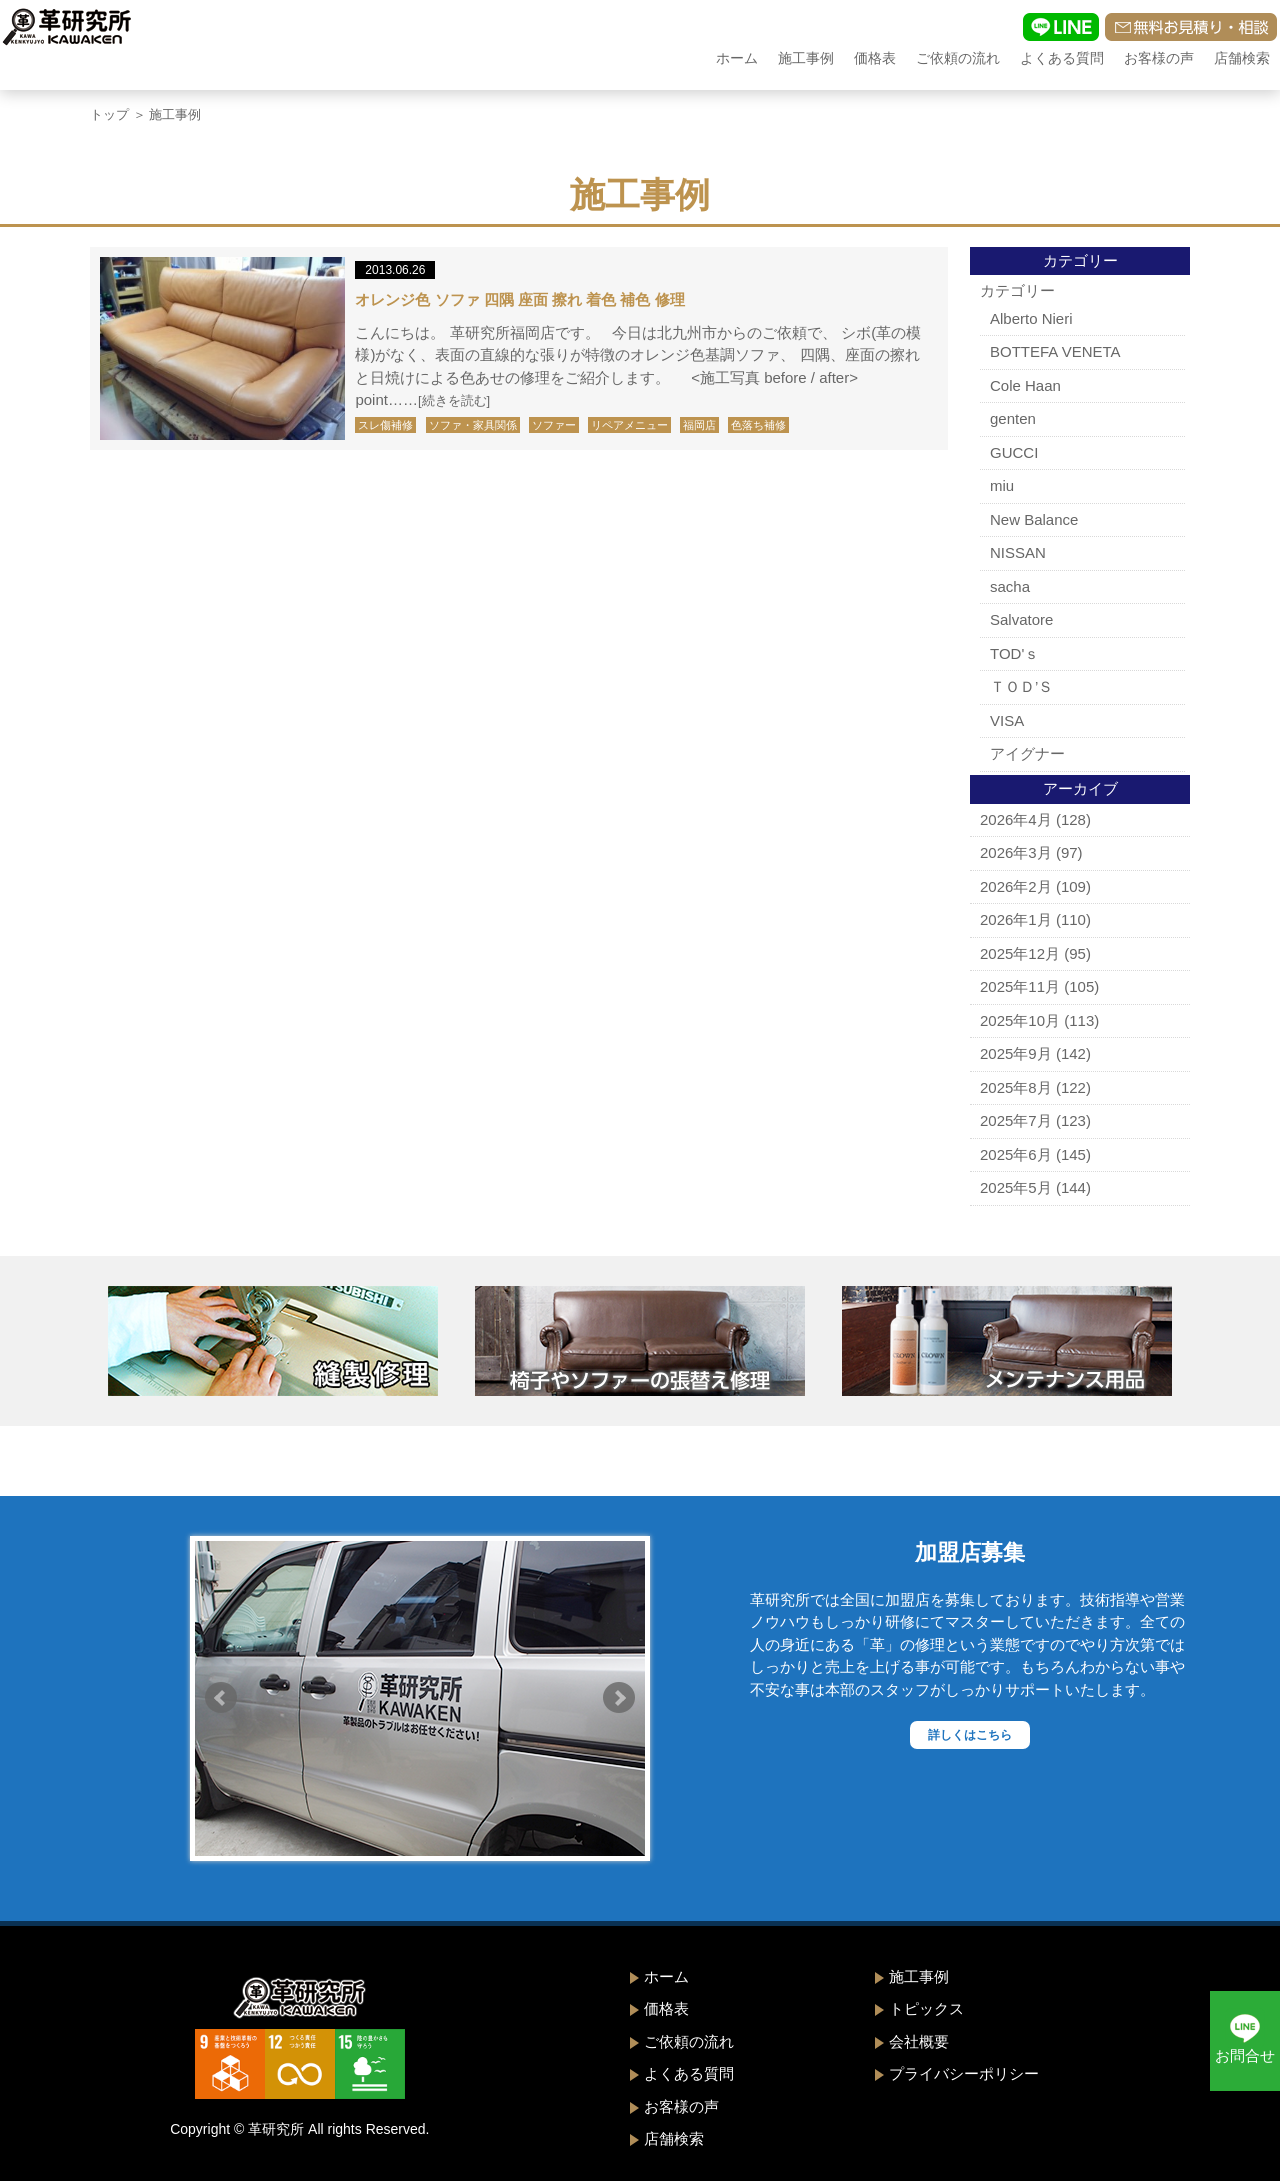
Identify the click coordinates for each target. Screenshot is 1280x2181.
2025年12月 (1020, 953)
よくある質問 (1062, 58)
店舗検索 (1242, 58)
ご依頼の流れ (958, 58)
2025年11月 (1020, 986)
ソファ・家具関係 (473, 425)
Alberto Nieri (1031, 318)
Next (619, 1698)
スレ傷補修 (385, 425)
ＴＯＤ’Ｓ (1021, 686)
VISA (1007, 720)
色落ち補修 (758, 425)
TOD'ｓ (1014, 653)
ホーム (737, 58)
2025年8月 (1016, 1087)
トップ (109, 114)
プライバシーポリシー (964, 2073)
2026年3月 (1016, 852)
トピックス (926, 2008)
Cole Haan (1025, 385)
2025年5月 (1016, 1187)
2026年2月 (1016, 886)
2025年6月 (1016, 1154)
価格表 (875, 58)
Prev (221, 1698)
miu (1002, 485)
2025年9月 (1016, 1053)
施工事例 (806, 58)
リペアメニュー (629, 425)
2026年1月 (1016, 919)
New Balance (1034, 519)
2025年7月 (1016, 1120)
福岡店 (699, 425)
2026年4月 (1016, 819)
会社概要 (919, 2041)
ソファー (554, 425)
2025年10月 (1020, 1020)
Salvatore (1021, 619)
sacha (1010, 586)
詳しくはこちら (970, 1735)
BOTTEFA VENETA (1055, 351)
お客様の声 (1159, 58)
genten (1013, 418)
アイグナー (1027, 753)
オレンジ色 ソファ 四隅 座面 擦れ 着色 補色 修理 (519, 299)
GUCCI (1014, 452)
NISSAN (1018, 552)
